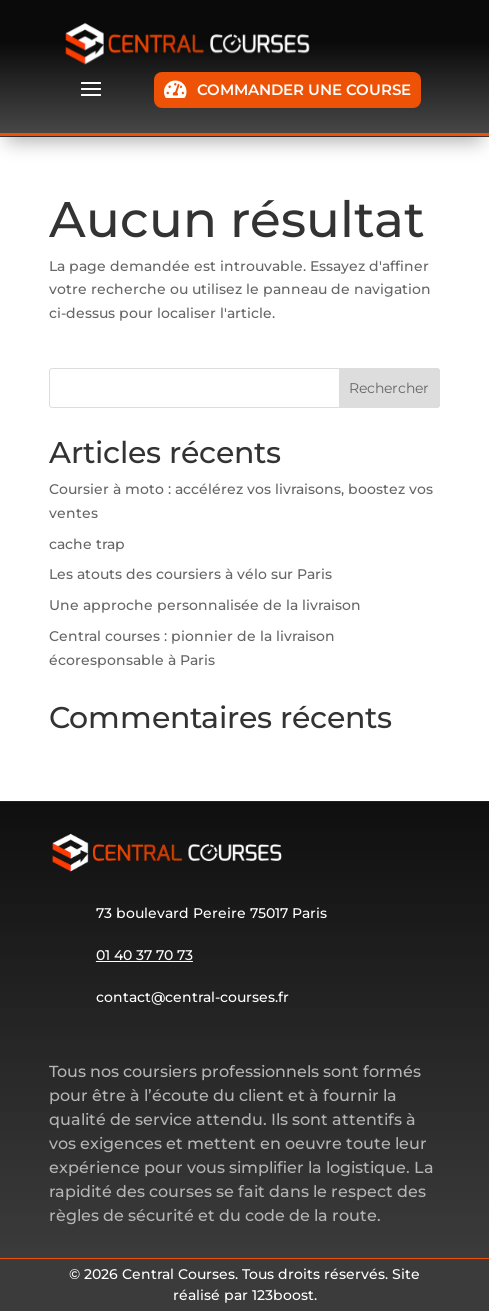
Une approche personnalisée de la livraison (205, 605)
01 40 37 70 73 (144, 955)
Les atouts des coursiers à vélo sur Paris (190, 574)
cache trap (87, 544)
